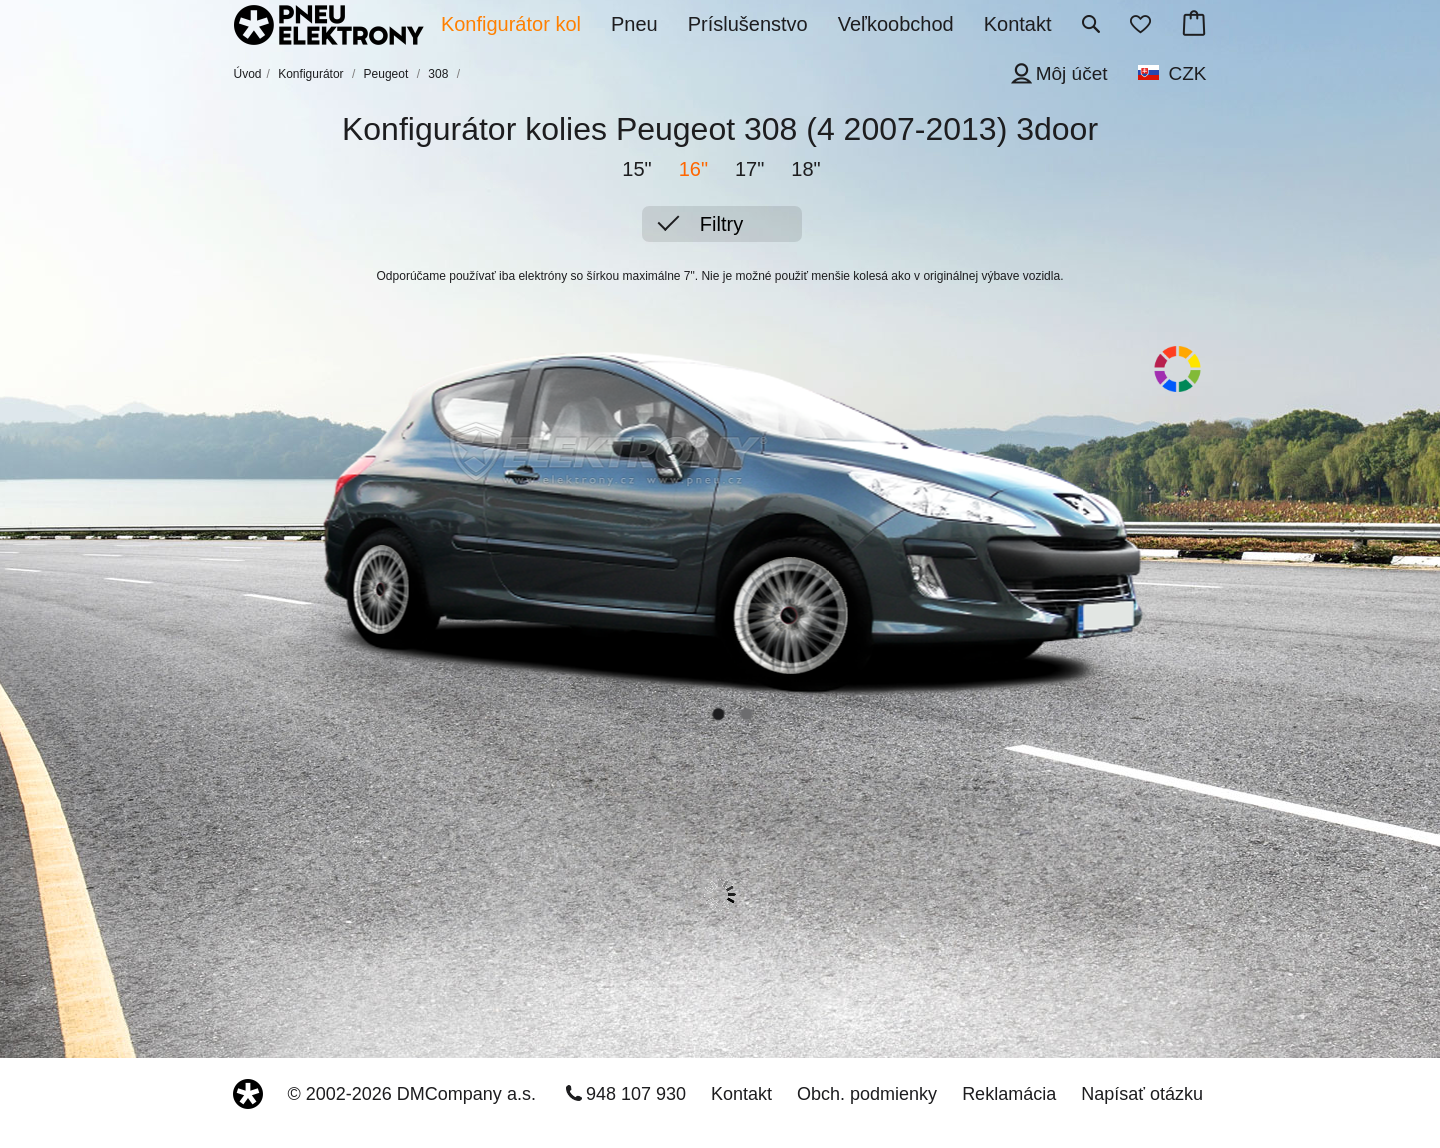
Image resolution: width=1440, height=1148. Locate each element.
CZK (1188, 73)
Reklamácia (1009, 1094)
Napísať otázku (1142, 1094)
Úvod (248, 74)
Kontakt (741, 1094)
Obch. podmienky (867, 1094)
